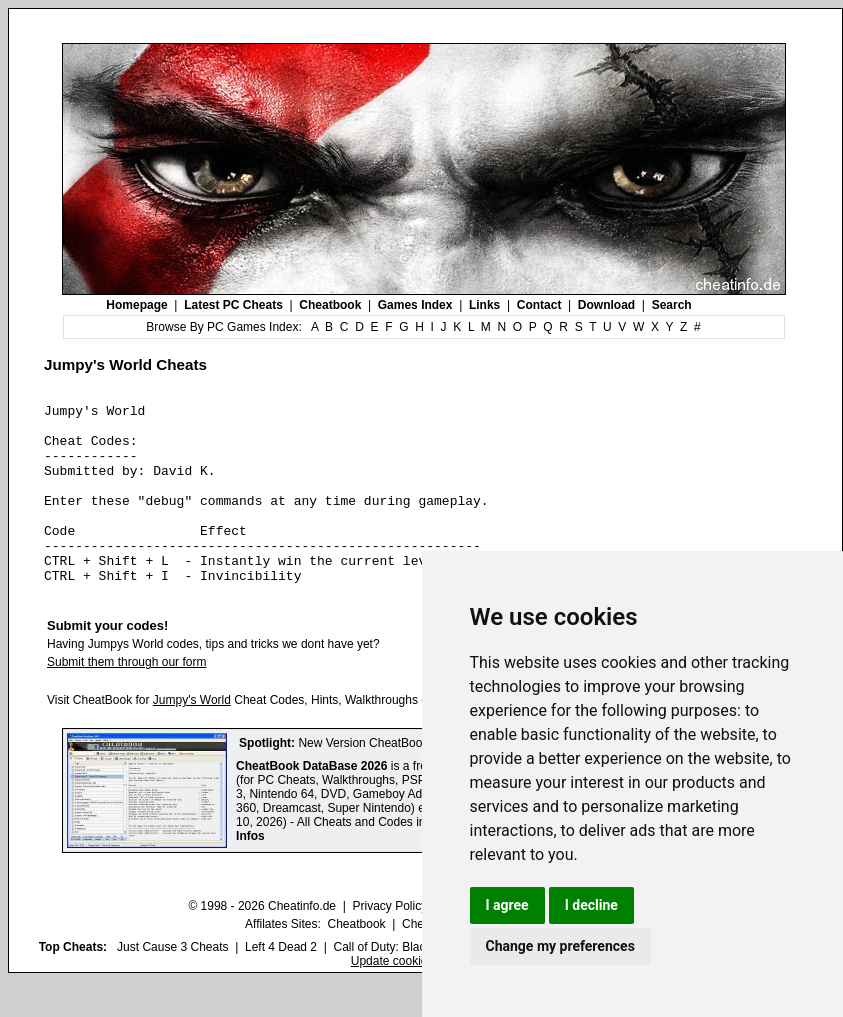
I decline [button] (591, 905)
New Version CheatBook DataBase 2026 (406, 779)
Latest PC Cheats (233, 305)
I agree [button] (507, 905)
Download (606, 305)
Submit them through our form (126, 698)
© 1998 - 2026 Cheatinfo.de (262, 942)
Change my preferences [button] (560, 946)
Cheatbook (330, 305)
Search (672, 305)
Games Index (415, 305)
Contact (539, 305)
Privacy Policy (389, 942)
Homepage (136, 305)
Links (484, 305)
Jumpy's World (192, 736)
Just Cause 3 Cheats (172, 983)
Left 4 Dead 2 (281, 983)
